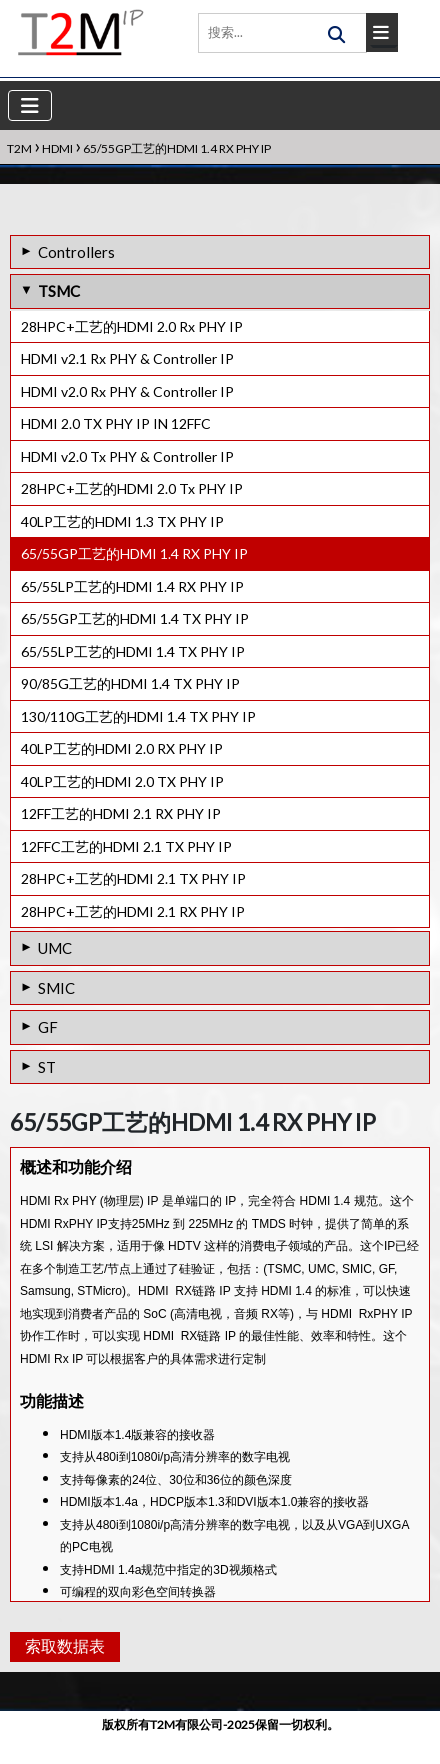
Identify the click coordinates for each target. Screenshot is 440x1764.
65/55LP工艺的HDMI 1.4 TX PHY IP (133, 651)
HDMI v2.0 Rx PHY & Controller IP (127, 391)
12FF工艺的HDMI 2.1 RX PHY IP (121, 813)
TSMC (59, 291)
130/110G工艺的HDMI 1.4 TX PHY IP (138, 716)
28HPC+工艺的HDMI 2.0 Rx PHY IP (132, 326)
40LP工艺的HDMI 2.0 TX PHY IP (122, 781)
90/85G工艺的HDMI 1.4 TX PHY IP (130, 683)
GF (48, 1027)
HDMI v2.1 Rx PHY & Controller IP (127, 358)
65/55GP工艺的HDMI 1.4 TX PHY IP (135, 618)
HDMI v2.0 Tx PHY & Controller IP (127, 456)
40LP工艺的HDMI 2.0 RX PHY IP (122, 748)
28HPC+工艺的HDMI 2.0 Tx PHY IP (132, 488)
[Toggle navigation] (30, 105)
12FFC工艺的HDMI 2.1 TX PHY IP (126, 846)
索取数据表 (62, 1673)
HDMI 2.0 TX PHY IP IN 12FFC (116, 423)
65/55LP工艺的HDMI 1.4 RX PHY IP (132, 586)
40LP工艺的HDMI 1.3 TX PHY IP (122, 521)
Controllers (76, 252)
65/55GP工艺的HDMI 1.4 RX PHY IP (134, 553)
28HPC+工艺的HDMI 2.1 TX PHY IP (133, 878)
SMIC (56, 988)
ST (47, 1067)
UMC (55, 948)
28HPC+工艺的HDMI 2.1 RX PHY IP (133, 911)
